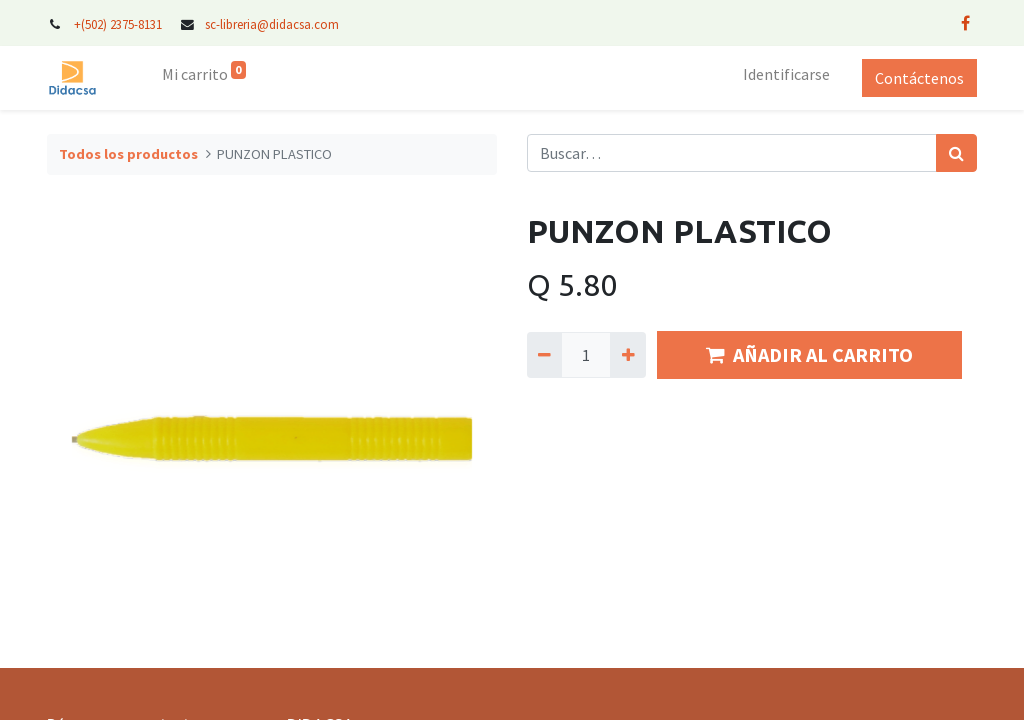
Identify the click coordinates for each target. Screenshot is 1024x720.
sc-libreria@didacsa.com (272, 24)
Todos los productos (128, 154)
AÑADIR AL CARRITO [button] (809, 354)
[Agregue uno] (627, 355)
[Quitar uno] (544, 355)
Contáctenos (919, 78)
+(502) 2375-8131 (118, 24)
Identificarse (786, 74)
